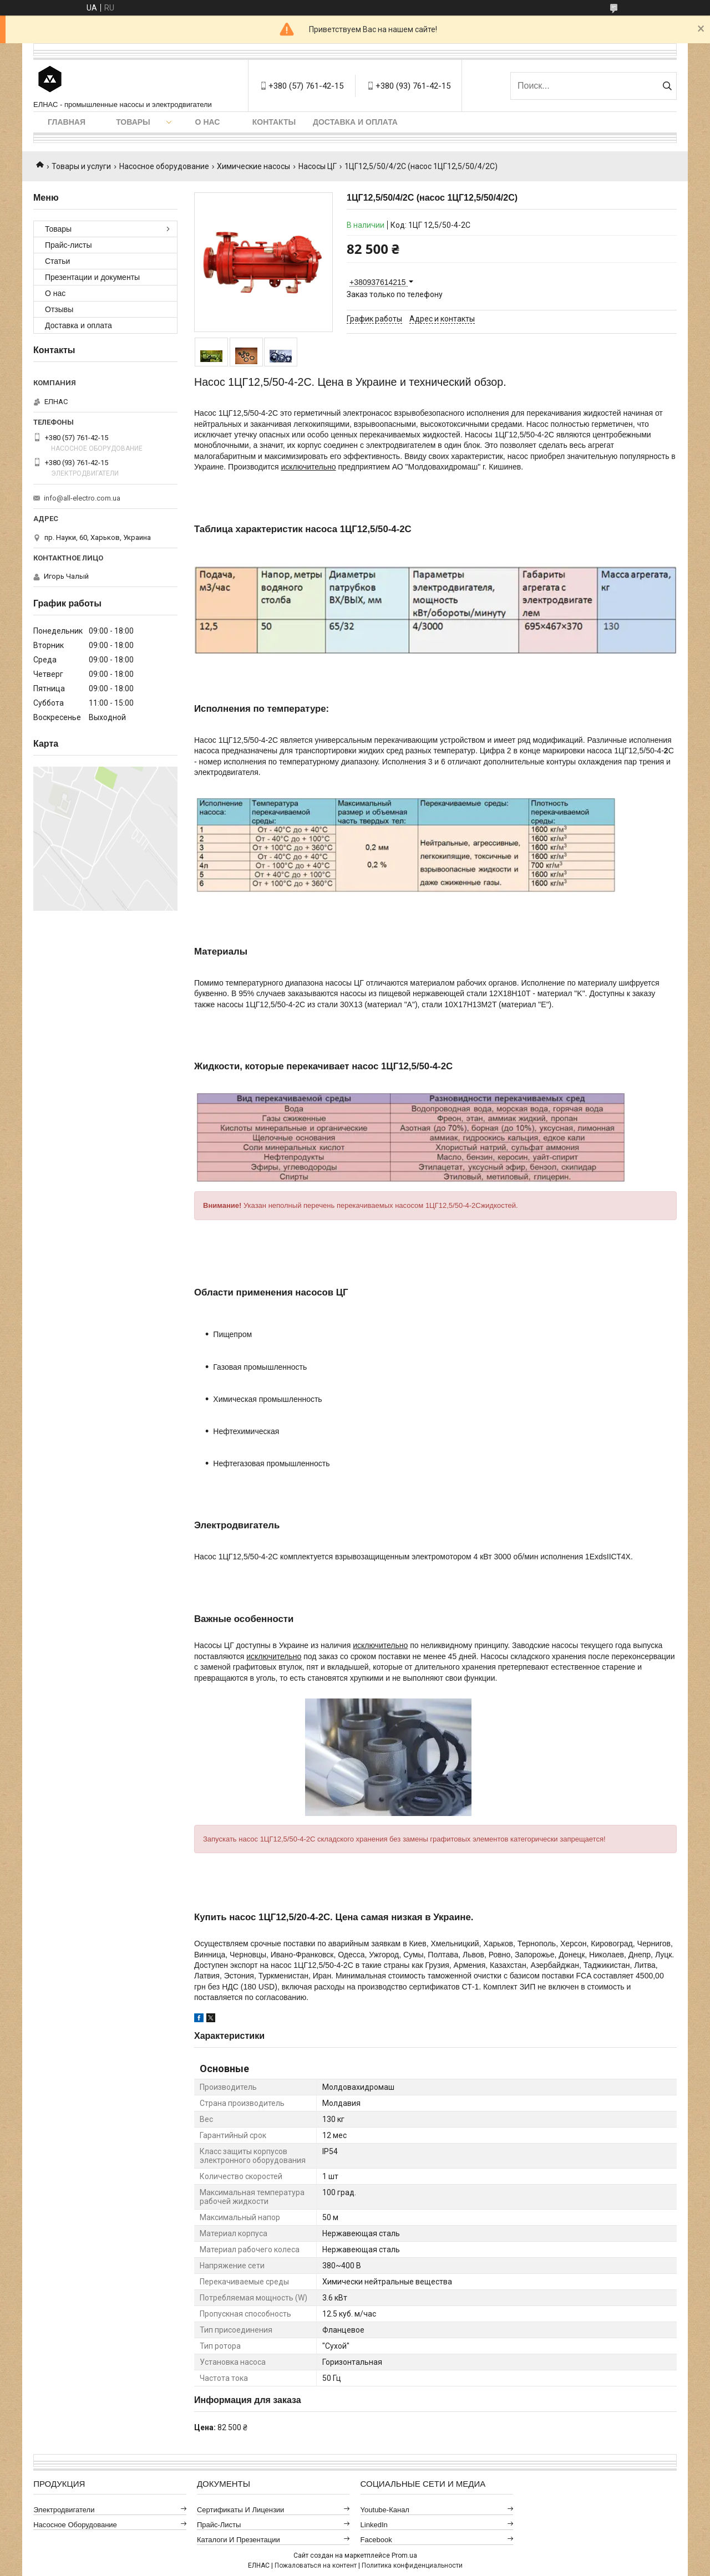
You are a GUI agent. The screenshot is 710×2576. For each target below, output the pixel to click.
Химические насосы (253, 166)
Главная (66, 122)
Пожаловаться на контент (316, 2565)
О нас (207, 122)
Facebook (376, 2540)
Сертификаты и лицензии (241, 2510)
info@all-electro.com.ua (82, 498)
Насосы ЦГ (317, 166)
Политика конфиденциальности (412, 2565)
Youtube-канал (385, 2510)
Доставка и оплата (355, 122)
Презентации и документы (92, 277)
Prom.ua (404, 2555)
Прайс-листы (68, 245)
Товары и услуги (81, 166)
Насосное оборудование (164, 166)
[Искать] (667, 86)
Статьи (57, 261)
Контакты (274, 122)
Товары (133, 122)
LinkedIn (374, 2525)
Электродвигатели (63, 2510)
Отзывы (59, 309)
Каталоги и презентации (238, 2540)
